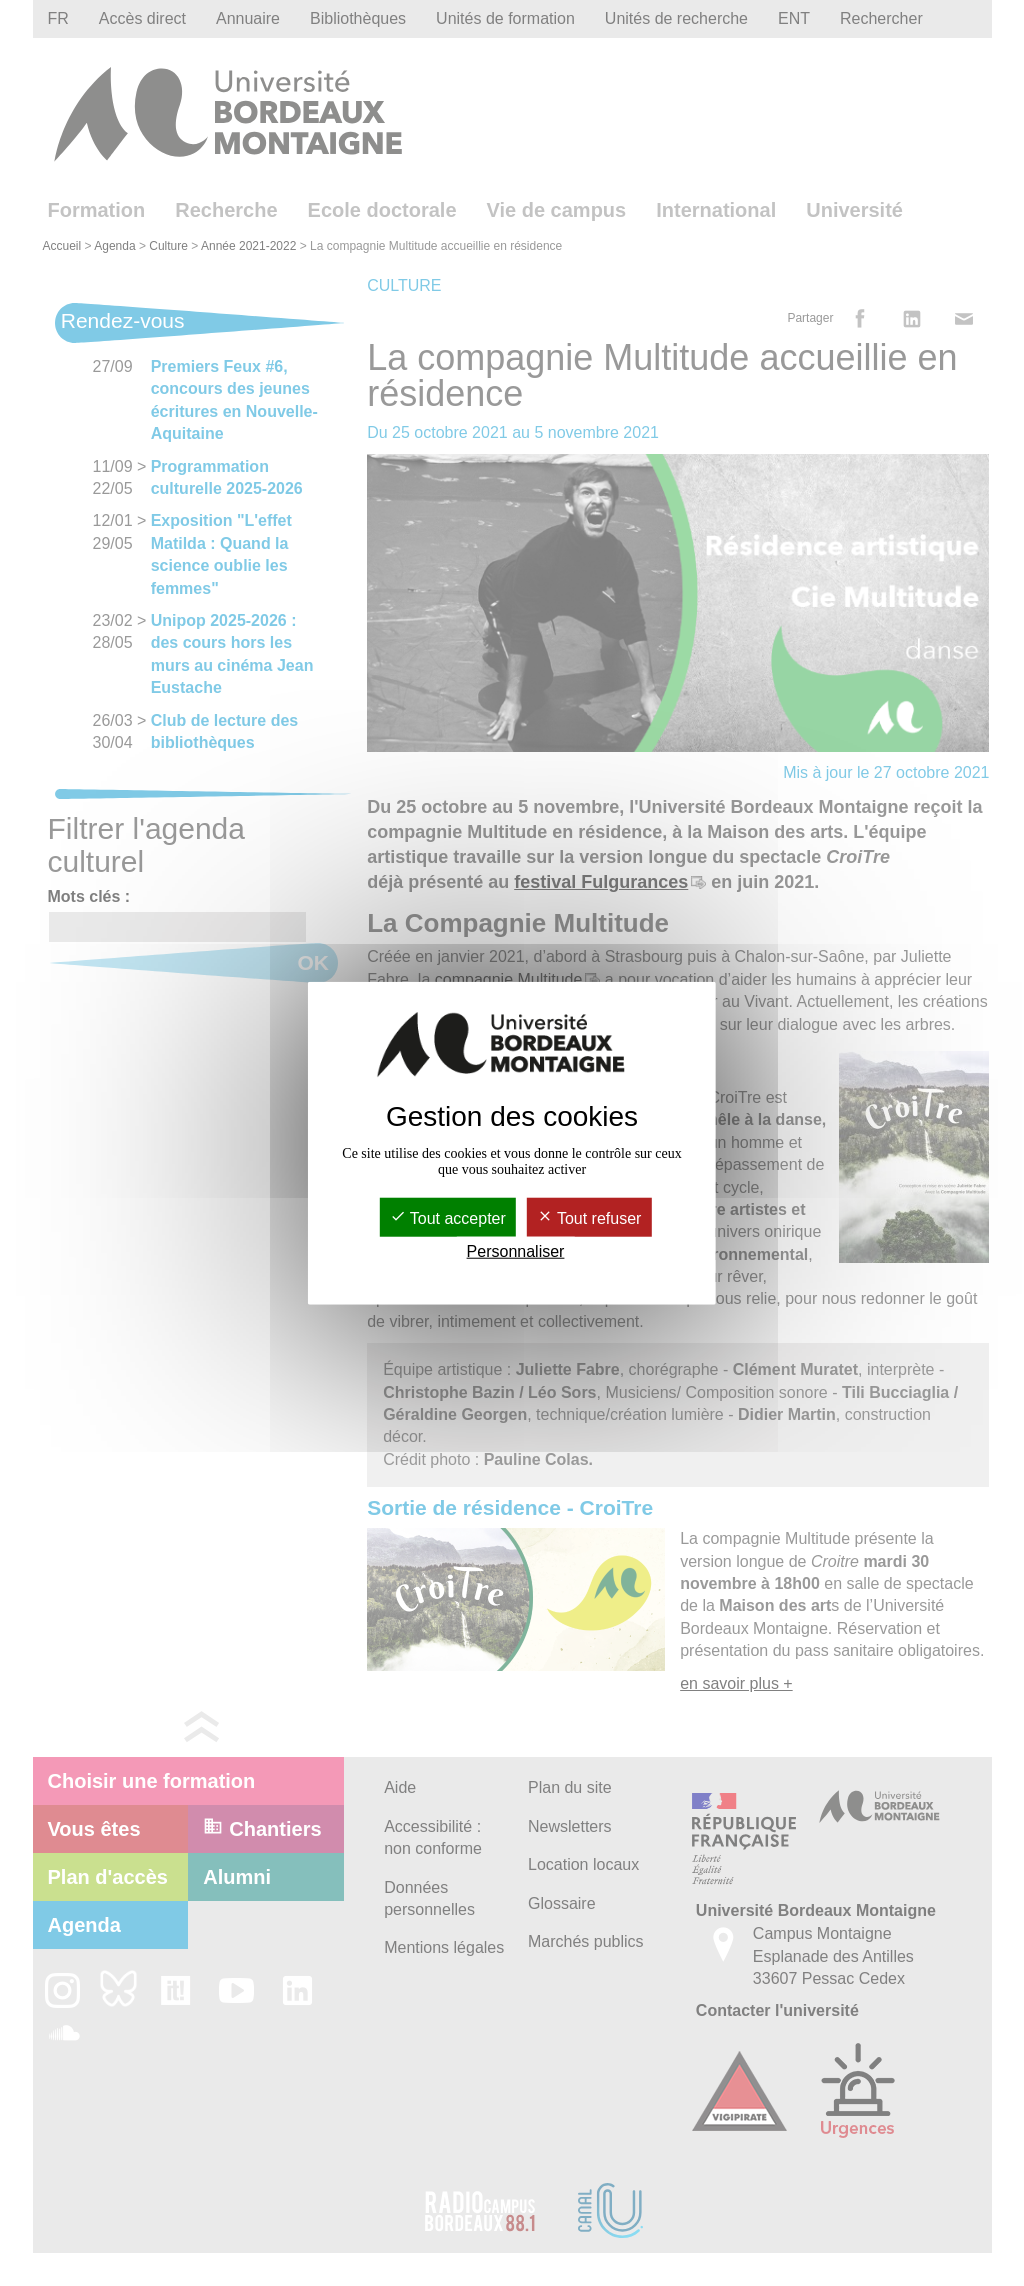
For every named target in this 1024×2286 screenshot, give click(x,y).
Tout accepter (448, 1218)
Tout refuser (589, 1218)
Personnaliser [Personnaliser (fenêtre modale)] (516, 1251)
